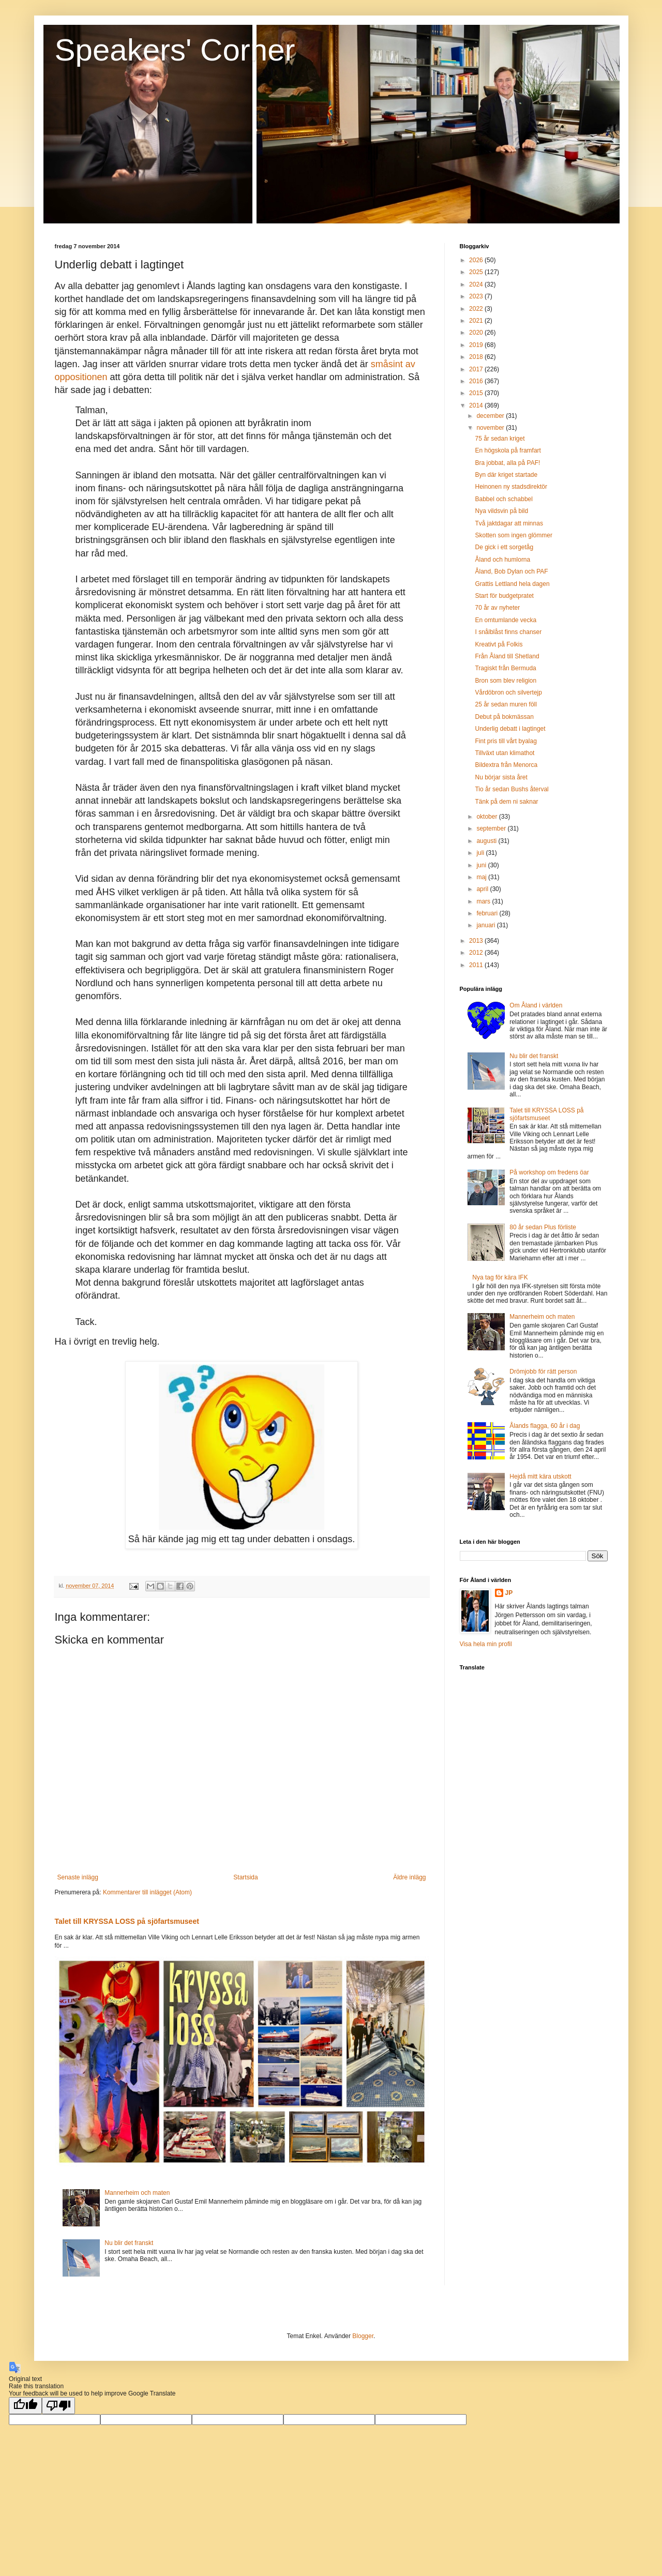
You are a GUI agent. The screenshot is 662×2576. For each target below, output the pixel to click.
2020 (477, 332)
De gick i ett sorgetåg (504, 547)
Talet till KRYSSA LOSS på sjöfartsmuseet (127, 1921)
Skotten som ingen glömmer (513, 535)
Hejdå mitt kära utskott (540, 1476)
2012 (477, 952)
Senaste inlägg (77, 1877)
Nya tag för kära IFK (500, 1277)
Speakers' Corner (175, 50)
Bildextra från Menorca (506, 765)
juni (482, 865)
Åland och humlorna (502, 559)
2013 (477, 940)
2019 (477, 345)
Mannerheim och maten (137, 2192)
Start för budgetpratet (504, 595)
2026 (477, 260)
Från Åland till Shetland (507, 656)
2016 (477, 381)
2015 (477, 393)
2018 (477, 356)
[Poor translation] (58, 2405)
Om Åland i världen (535, 1005)
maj (482, 877)
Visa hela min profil (486, 1644)
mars (484, 901)
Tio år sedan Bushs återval (511, 789)
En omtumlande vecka (505, 620)
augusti (487, 841)
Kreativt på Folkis (498, 644)
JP (509, 1592)
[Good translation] (25, 2405)
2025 (477, 272)
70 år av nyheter (497, 607)
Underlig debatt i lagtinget (510, 728)
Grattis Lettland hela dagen (512, 583)
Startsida (245, 1877)
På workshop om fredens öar (549, 1172)
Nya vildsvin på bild (501, 511)
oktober (487, 816)
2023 (477, 296)
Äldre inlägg (409, 1877)
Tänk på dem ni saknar (506, 801)
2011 (477, 965)
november (491, 427)
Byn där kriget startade (506, 474)
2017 (477, 369)
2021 (477, 320)
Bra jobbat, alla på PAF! (507, 462)
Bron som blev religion (505, 680)
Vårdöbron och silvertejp (508, 692)
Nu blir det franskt (128, 2243)
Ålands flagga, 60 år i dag (544, 1425)
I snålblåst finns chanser (508, 632)
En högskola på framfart (507, 450)
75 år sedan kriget (499, 438)
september (491, 828)
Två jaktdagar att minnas (509, 523)
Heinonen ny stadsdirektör (511, 486)
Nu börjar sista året (501, 777)
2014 (477, 405)
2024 (477, 284)
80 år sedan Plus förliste (542, 1227)
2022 (477, 308)
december (491, 415)
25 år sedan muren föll (505, 704)
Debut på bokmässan (504, 716)
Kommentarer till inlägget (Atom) (147, 1892)
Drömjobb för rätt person (543, 1371)
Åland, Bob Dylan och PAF (511, 571)
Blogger (362, 2336)
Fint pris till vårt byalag (505, 741)
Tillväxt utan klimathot (504, 753)
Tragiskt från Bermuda (505, 668)
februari (487, 913)
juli (481, 852)
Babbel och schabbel (503, 499)
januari (486, 925)
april (483, 889)
